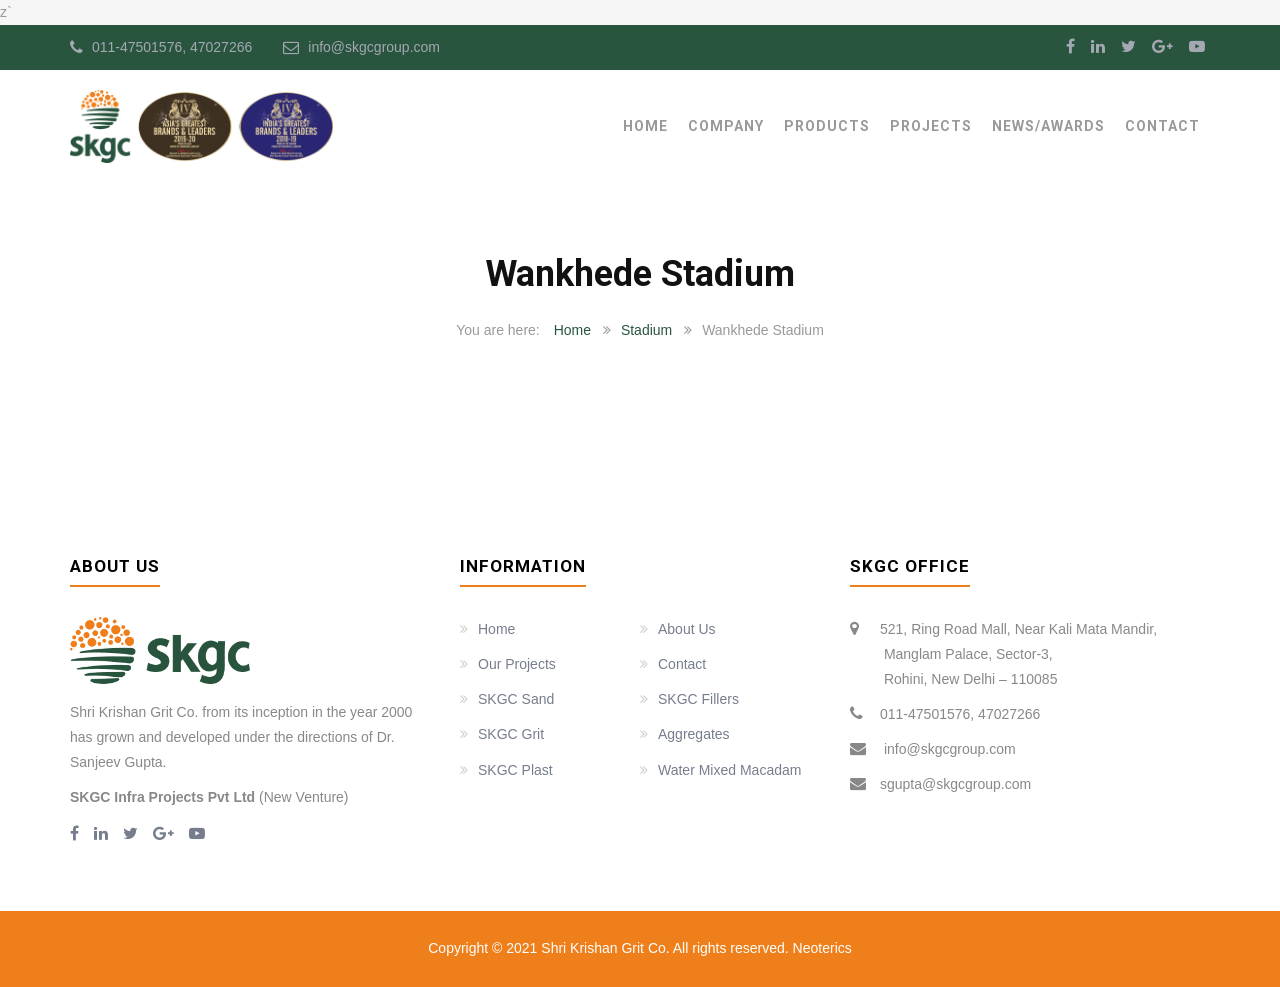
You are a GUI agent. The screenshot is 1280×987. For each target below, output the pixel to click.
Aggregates (694, 734)
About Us (687, 629)
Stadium (646, 330)
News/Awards (1048, 126)
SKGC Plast (515, 770)
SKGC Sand (516, 699)
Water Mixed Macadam (729, 770)
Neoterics (820, 948)
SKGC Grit (511, 734)
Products (827, 126)
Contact (1162, 126)
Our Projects (517, 664)
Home (645, 126)
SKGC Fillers (698, 699)
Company (726, 126)
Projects (931, 126)
